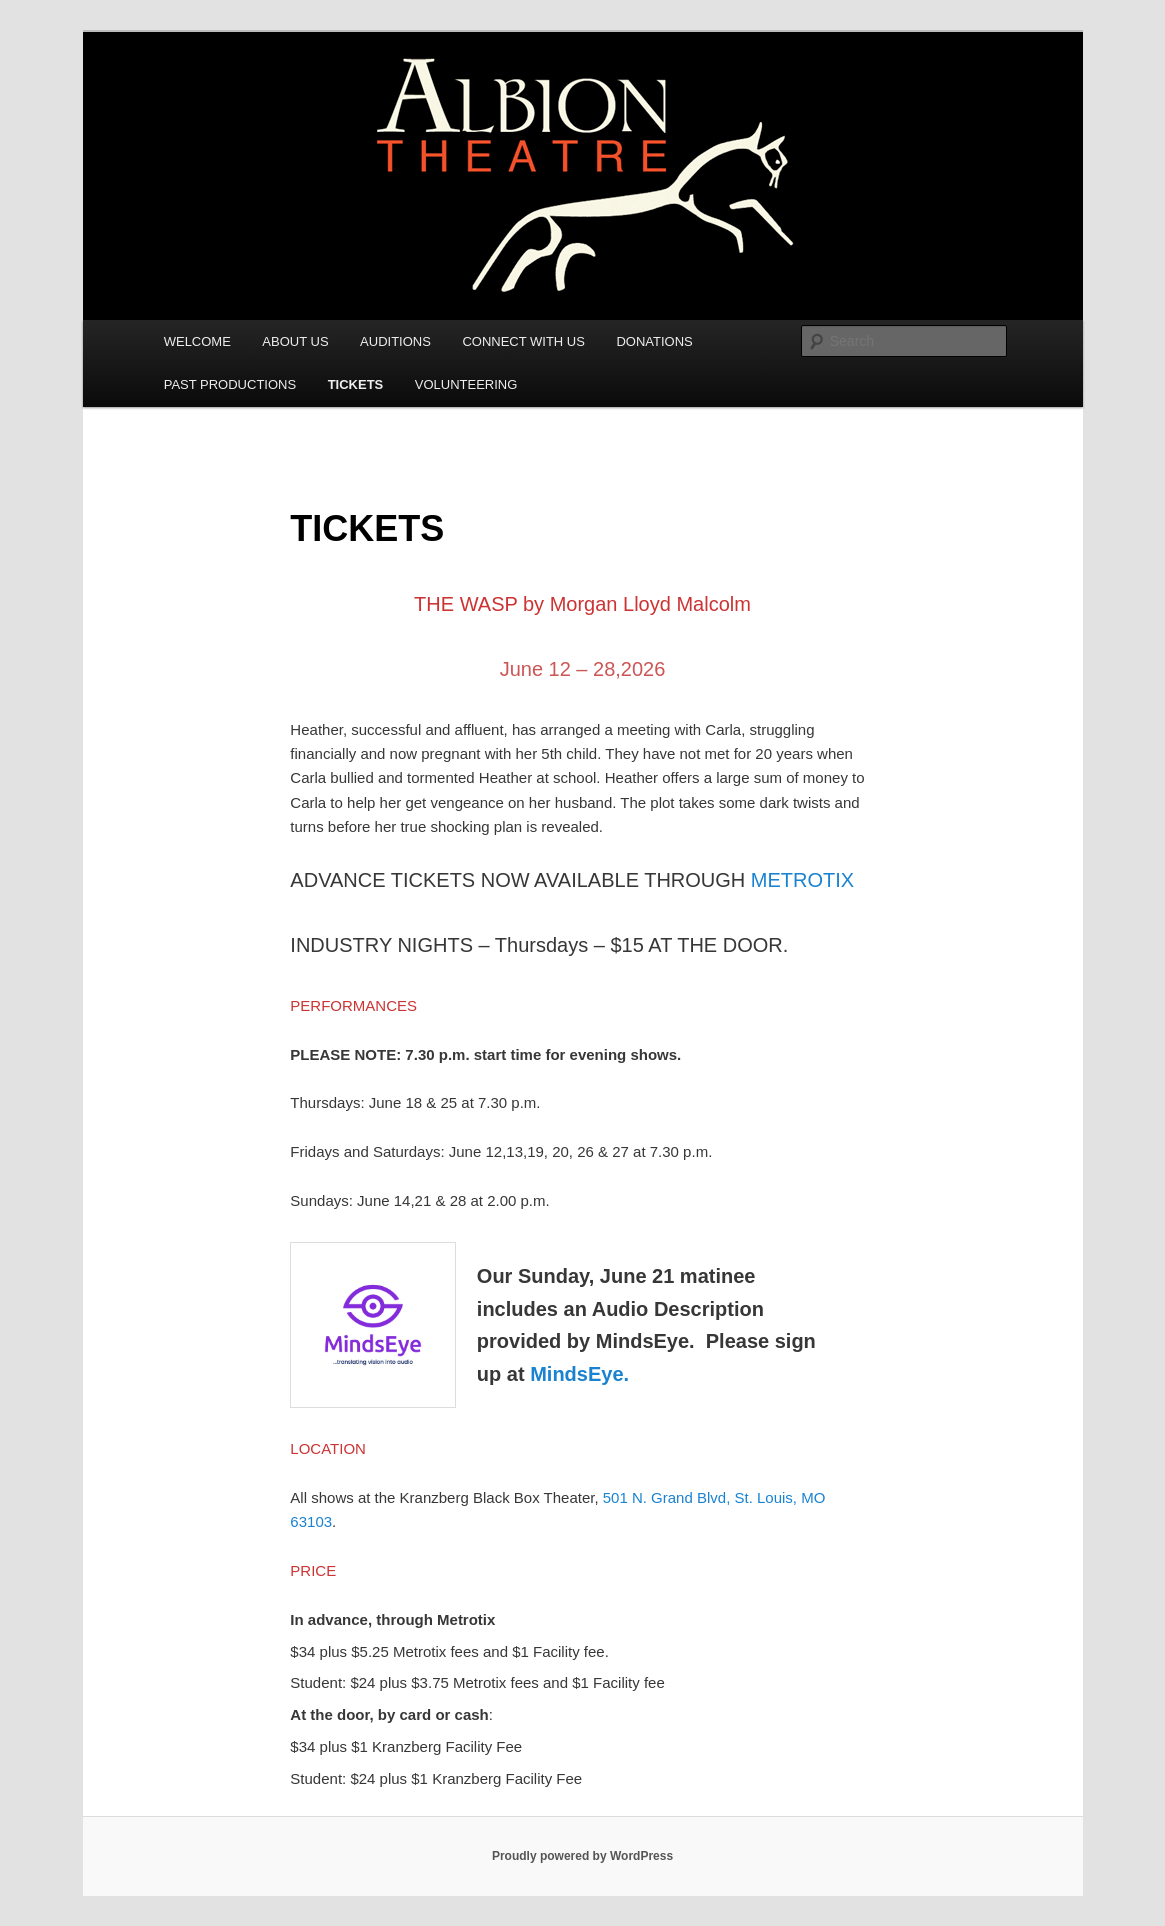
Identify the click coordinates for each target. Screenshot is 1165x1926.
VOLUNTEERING (466, 384)
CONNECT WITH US (523, 341)
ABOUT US (295, 341)
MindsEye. (579, 1374)
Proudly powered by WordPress (582, 1856)
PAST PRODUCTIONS (230, 384)
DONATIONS (654, 341)
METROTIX (802, 880)
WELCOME (197, 341)
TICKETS (356, 384)
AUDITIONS (395, 341)
